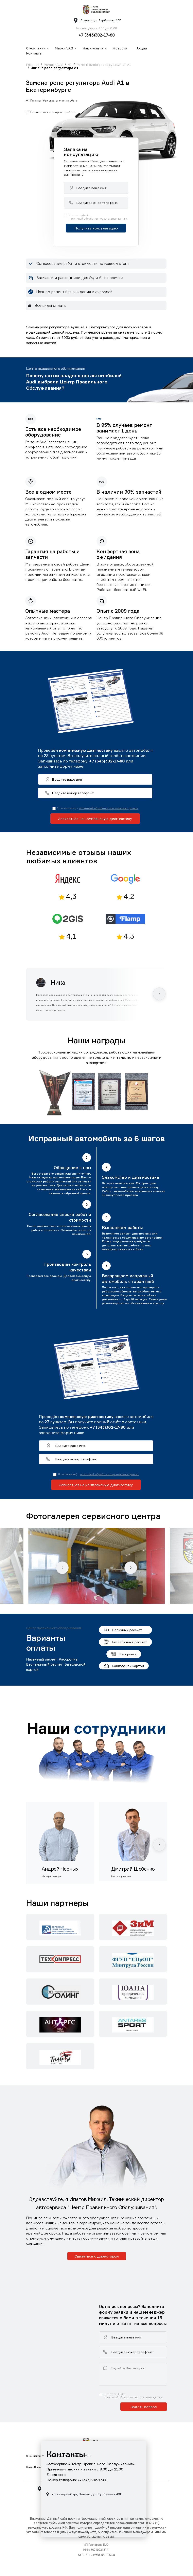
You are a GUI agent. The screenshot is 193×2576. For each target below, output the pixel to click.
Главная (32, 64)
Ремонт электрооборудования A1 (103, 64)
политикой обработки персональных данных (98, 218)
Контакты (34, 53)
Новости (120, 48)
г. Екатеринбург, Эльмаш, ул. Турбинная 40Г (84, 2494)
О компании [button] (36, 48)
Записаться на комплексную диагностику (95, 818)
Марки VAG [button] (64, 48)
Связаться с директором (96, 2256)
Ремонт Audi (53, 64)
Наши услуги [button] (93, 48)
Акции (142, 48)
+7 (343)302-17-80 (96, 35)
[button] (159, 993)
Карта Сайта (33, 2466)
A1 (70, 64)
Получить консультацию (96, 228)
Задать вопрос (143, 2406)
